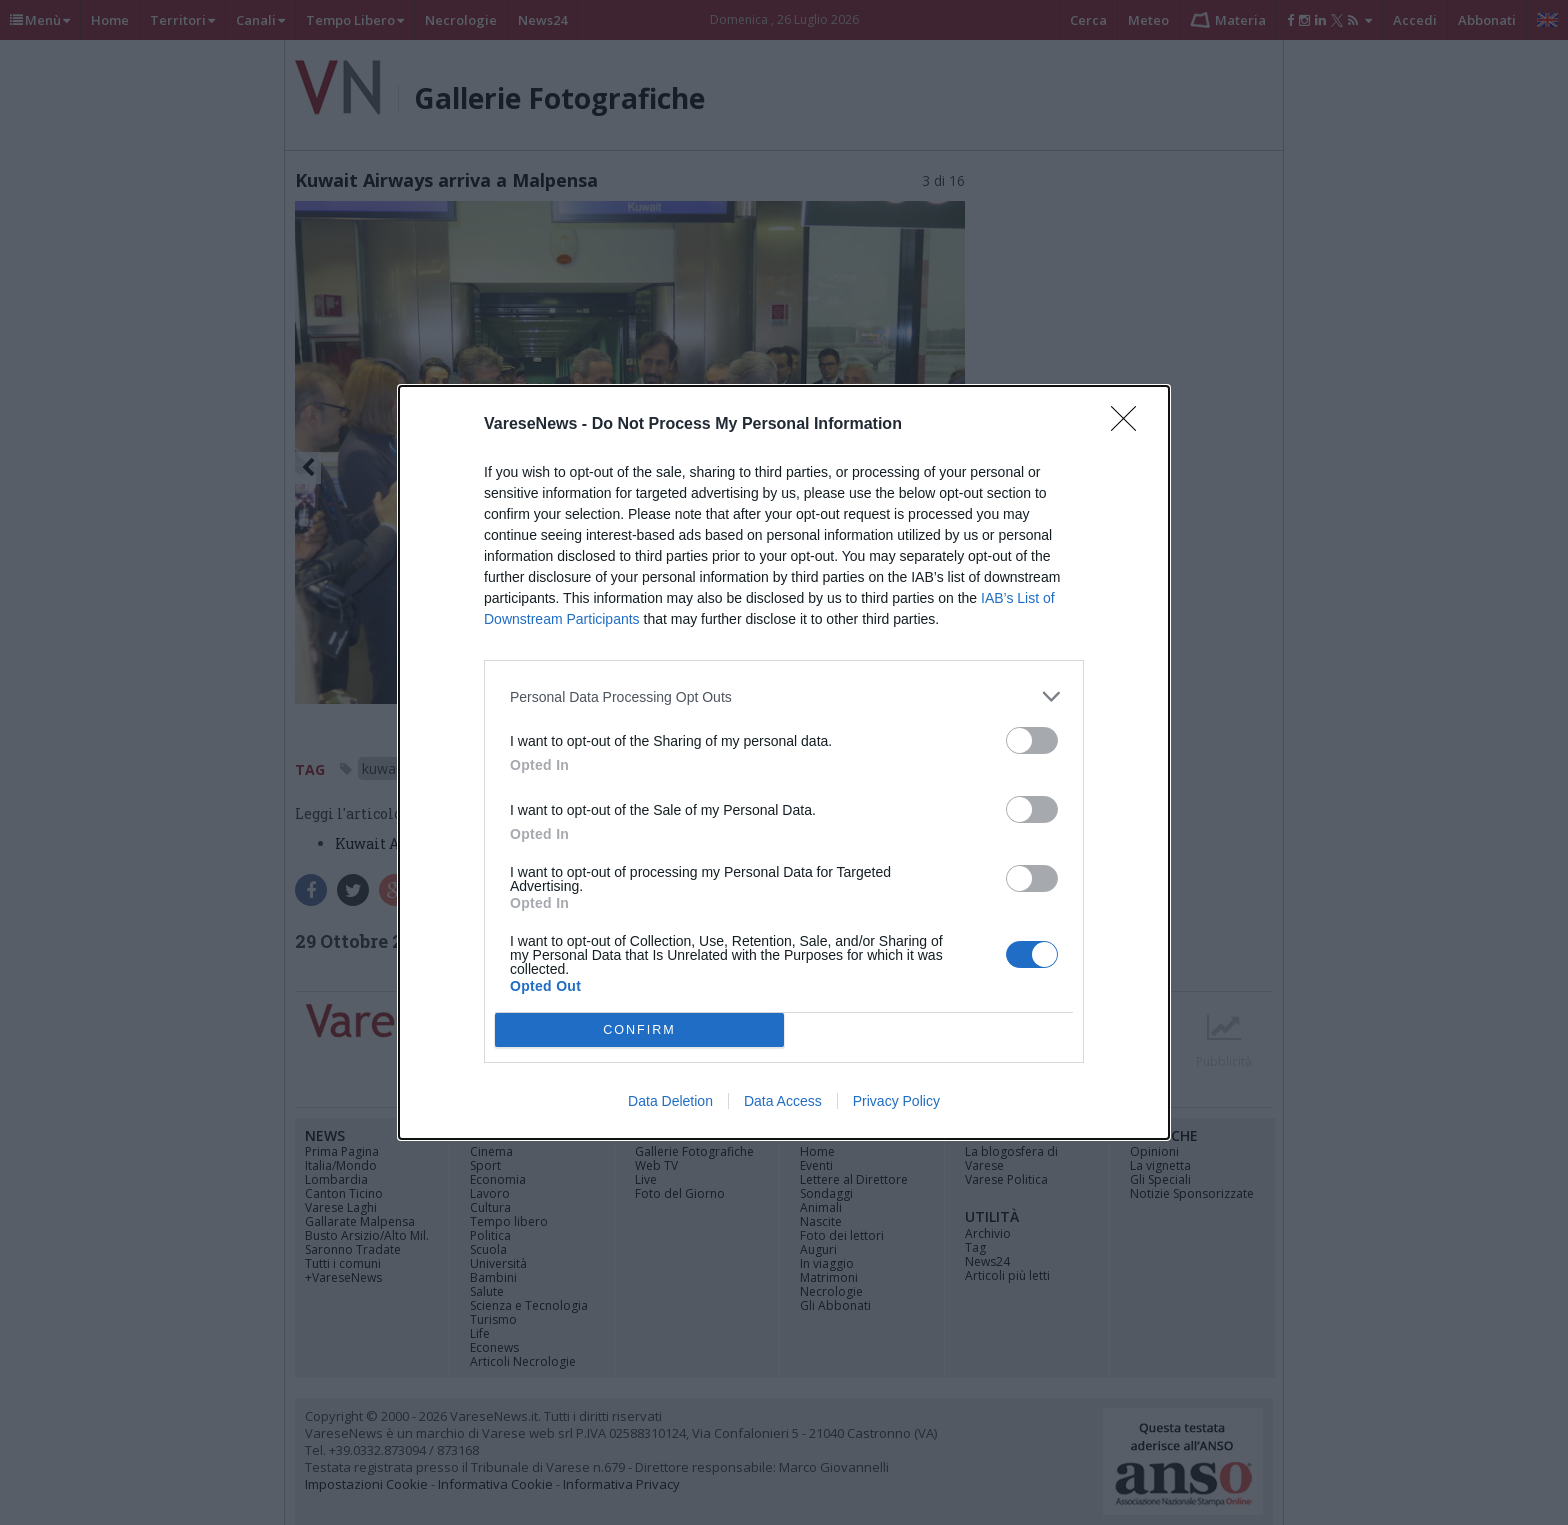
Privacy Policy (896, 1101)
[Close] (1130, 425)
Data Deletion (670, 1101)
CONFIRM (639, 1029)
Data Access (783, 1101)
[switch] (1032, 740)
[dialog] (784, 762)
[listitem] (784, 696)
